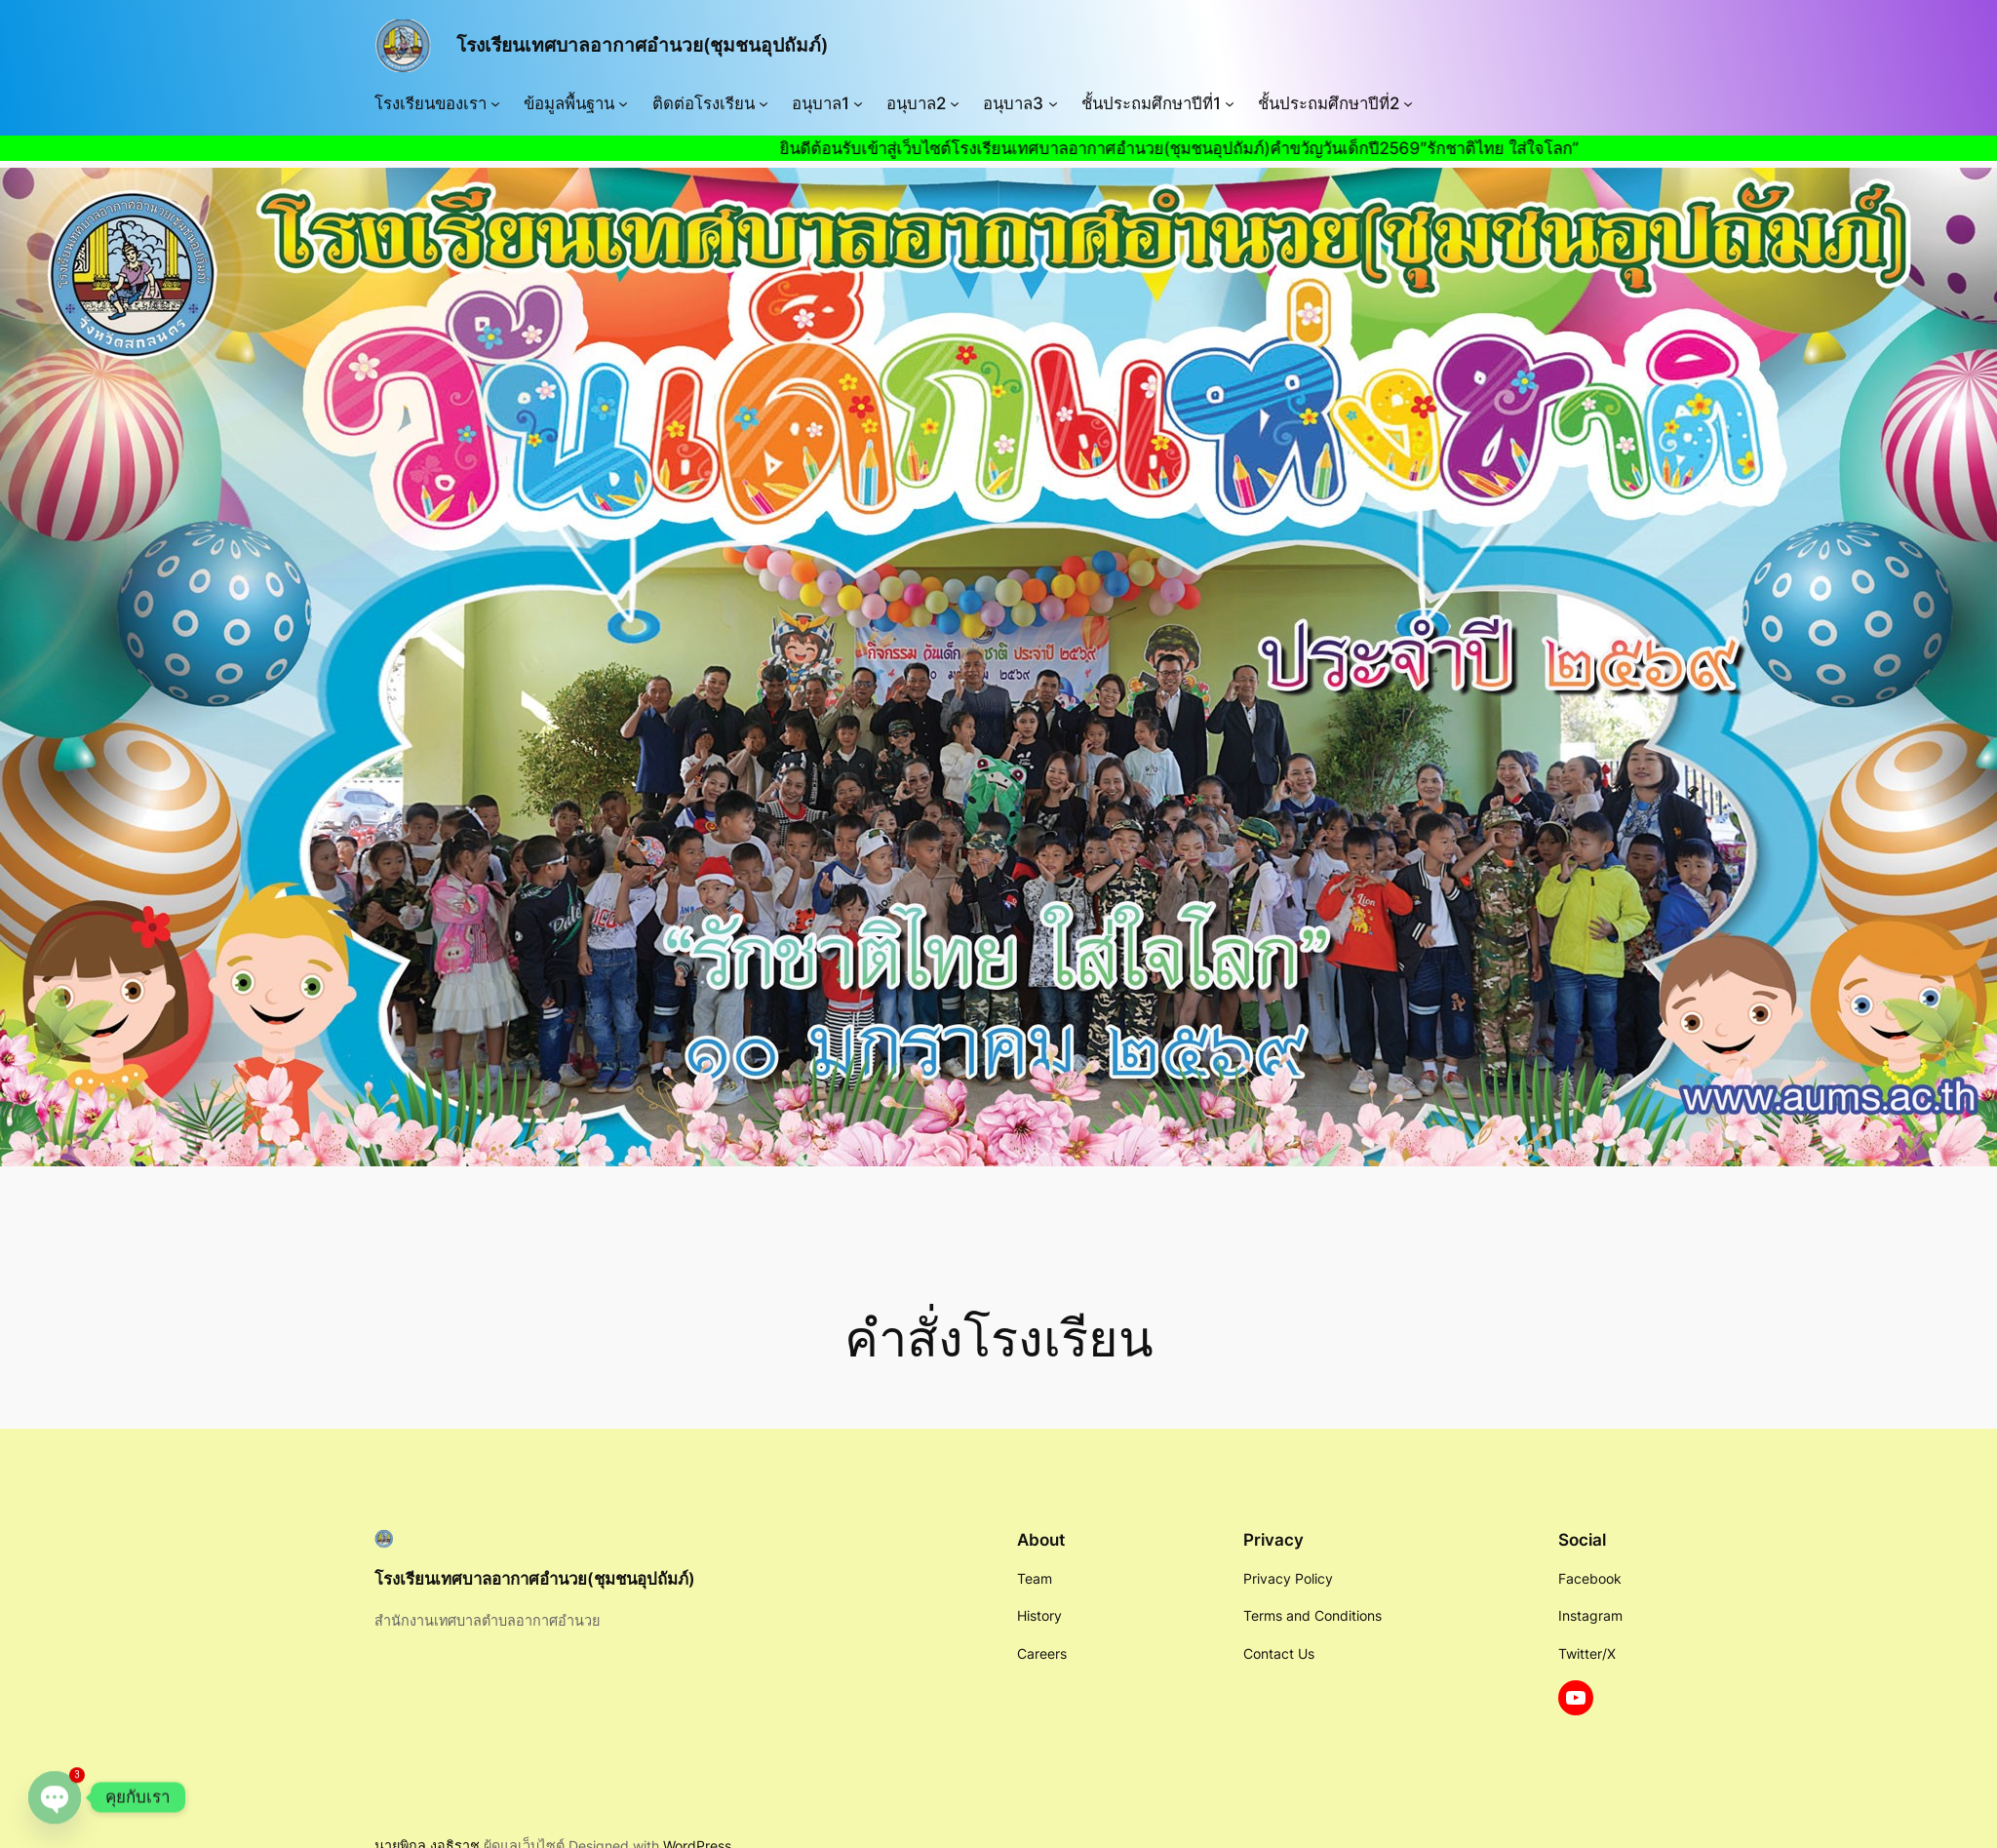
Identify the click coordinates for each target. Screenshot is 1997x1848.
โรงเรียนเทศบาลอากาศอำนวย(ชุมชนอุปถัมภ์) (642, 45)
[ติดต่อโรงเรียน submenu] (763, 103)
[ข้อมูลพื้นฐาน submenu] (623, 103)
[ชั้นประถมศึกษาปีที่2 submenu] (1408, 103)
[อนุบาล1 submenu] (858, 103)
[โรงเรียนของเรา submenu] (495, 103)
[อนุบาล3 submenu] (1053, 103)
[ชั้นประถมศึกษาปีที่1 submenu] (1229, 103)
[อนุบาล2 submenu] (954, 103)
